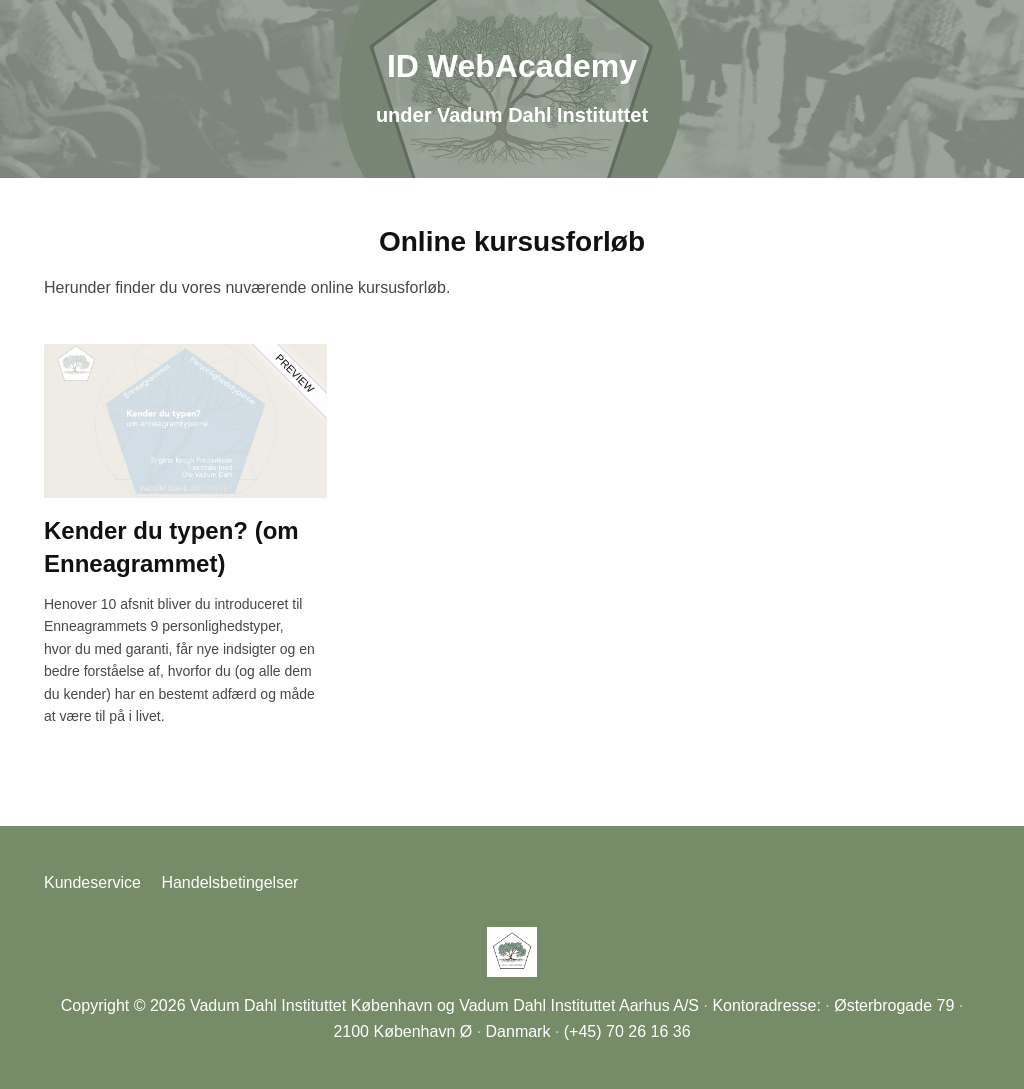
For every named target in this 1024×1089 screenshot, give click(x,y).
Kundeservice (92, 882)
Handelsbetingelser (229, 882)
